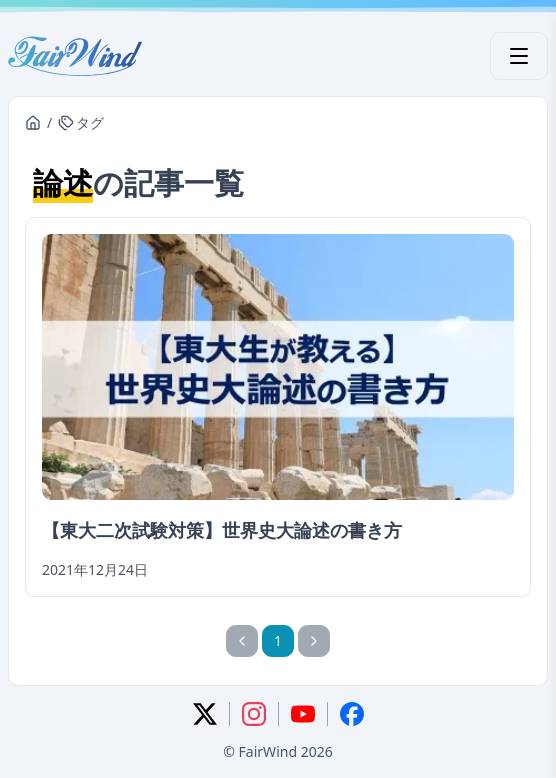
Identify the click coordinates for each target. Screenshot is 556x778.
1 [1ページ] (278, 640)
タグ (81, 122)
